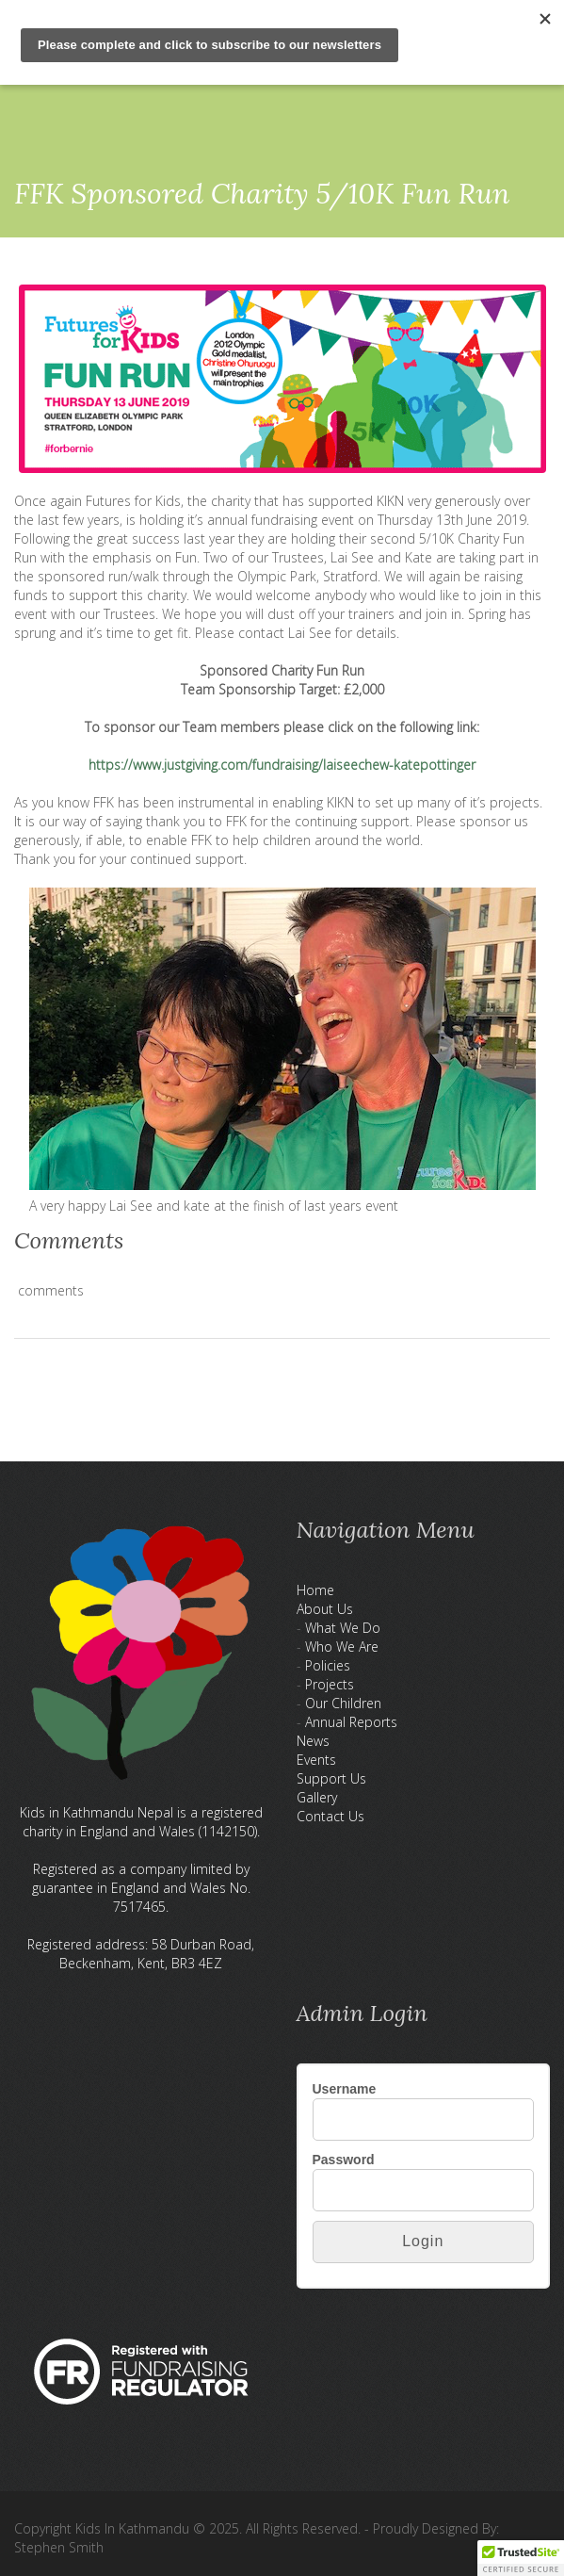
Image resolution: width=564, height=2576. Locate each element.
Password (344, 2159)
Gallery (317, 1797)
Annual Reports (351, 1722)
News (313, 1741)
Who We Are (342, 1646)
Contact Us (330, 1816)
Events (316, 1760)
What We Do (342, 1628)
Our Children (343, 1703)
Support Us (331, 1778)
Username (345, 2088)
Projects (329, 1684)
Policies (327, 1665)
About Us (325, 1609)
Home (315, 1590)
